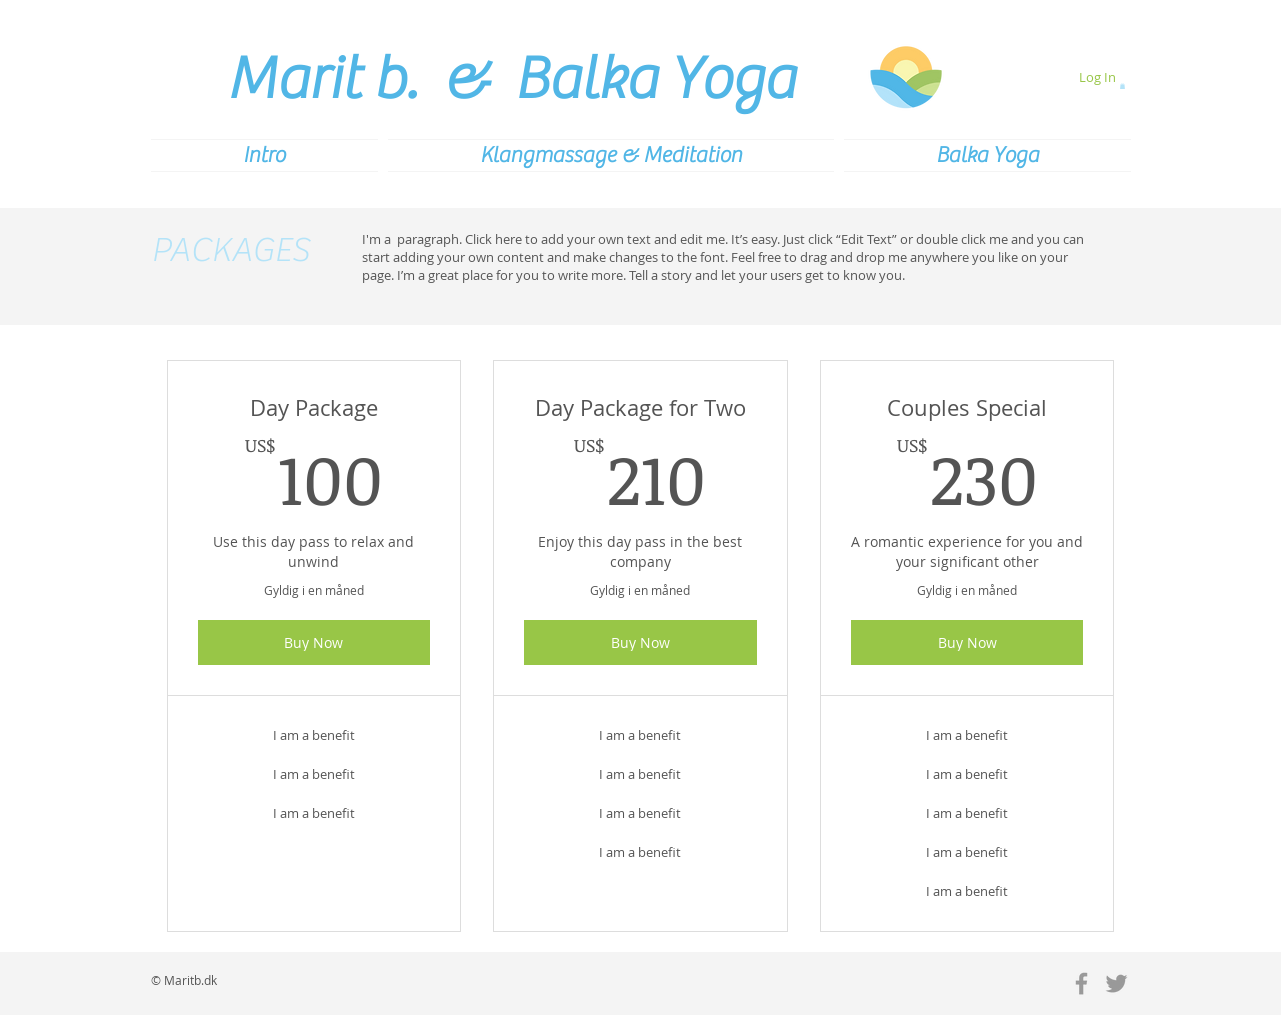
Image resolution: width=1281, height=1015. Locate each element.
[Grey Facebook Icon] (1081, 983)
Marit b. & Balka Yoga (510, 79)
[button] (1122, 86)
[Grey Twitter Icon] (1116, 983)
